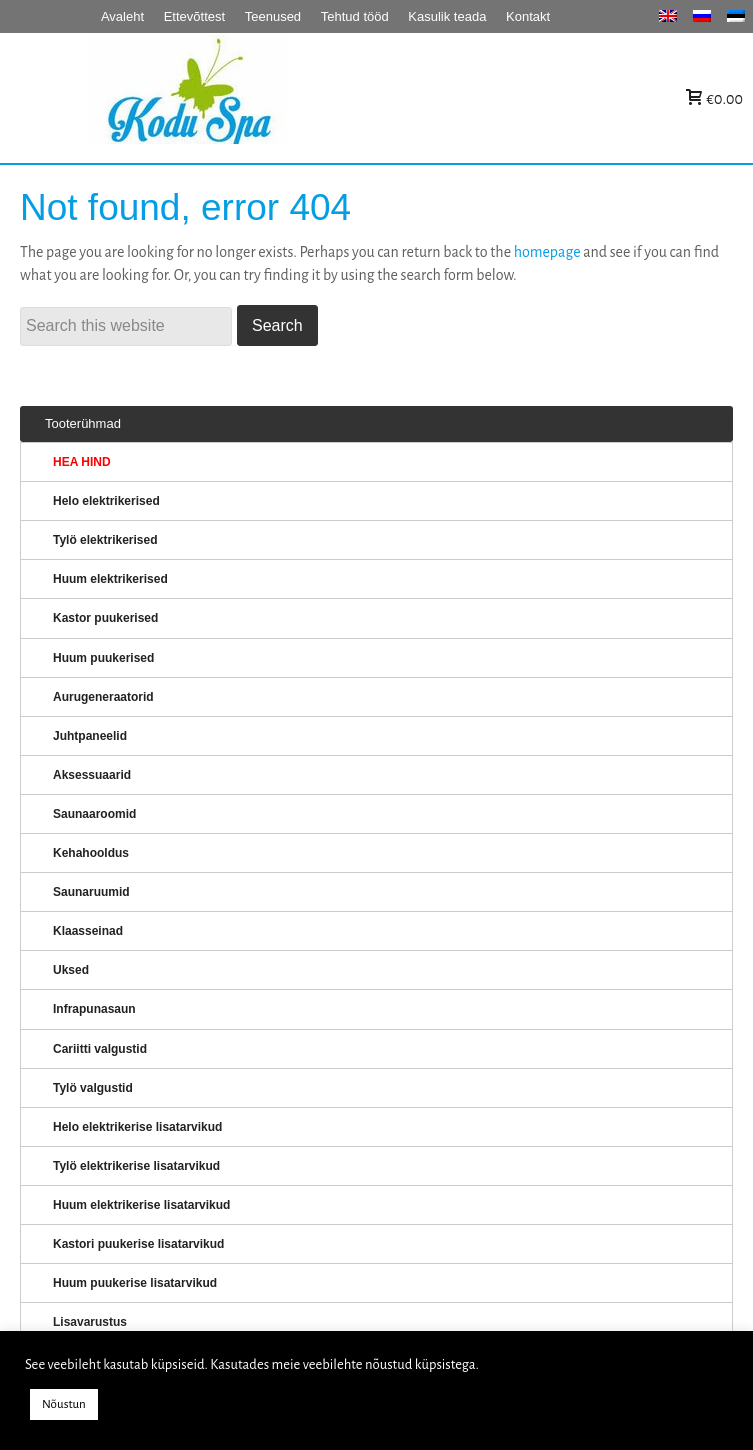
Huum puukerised (103, 658)
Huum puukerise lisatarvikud (135, 1283)
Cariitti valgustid (100, 1049)
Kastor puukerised (105, 618)
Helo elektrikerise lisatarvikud (137, 1127)
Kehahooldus (91, 853)
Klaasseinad (88, 931)
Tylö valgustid (93, 1088)
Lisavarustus (90, 1322)
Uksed (71, 970)
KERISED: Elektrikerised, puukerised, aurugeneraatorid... (314, 98)
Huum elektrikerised (110, 579)
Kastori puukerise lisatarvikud (138, 1244)
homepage (547, 252)
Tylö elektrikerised (105, 540)
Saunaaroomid (94, 814)
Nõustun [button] (64, 1404)
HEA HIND (82, 462)
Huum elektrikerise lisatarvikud (141, 1205)
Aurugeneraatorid (103, 697)
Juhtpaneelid (90, 736)
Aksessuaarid (92, 775)
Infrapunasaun (94, 1009)
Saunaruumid (91, 892)
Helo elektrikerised (106, 501)
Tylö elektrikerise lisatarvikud (136, 1166)
